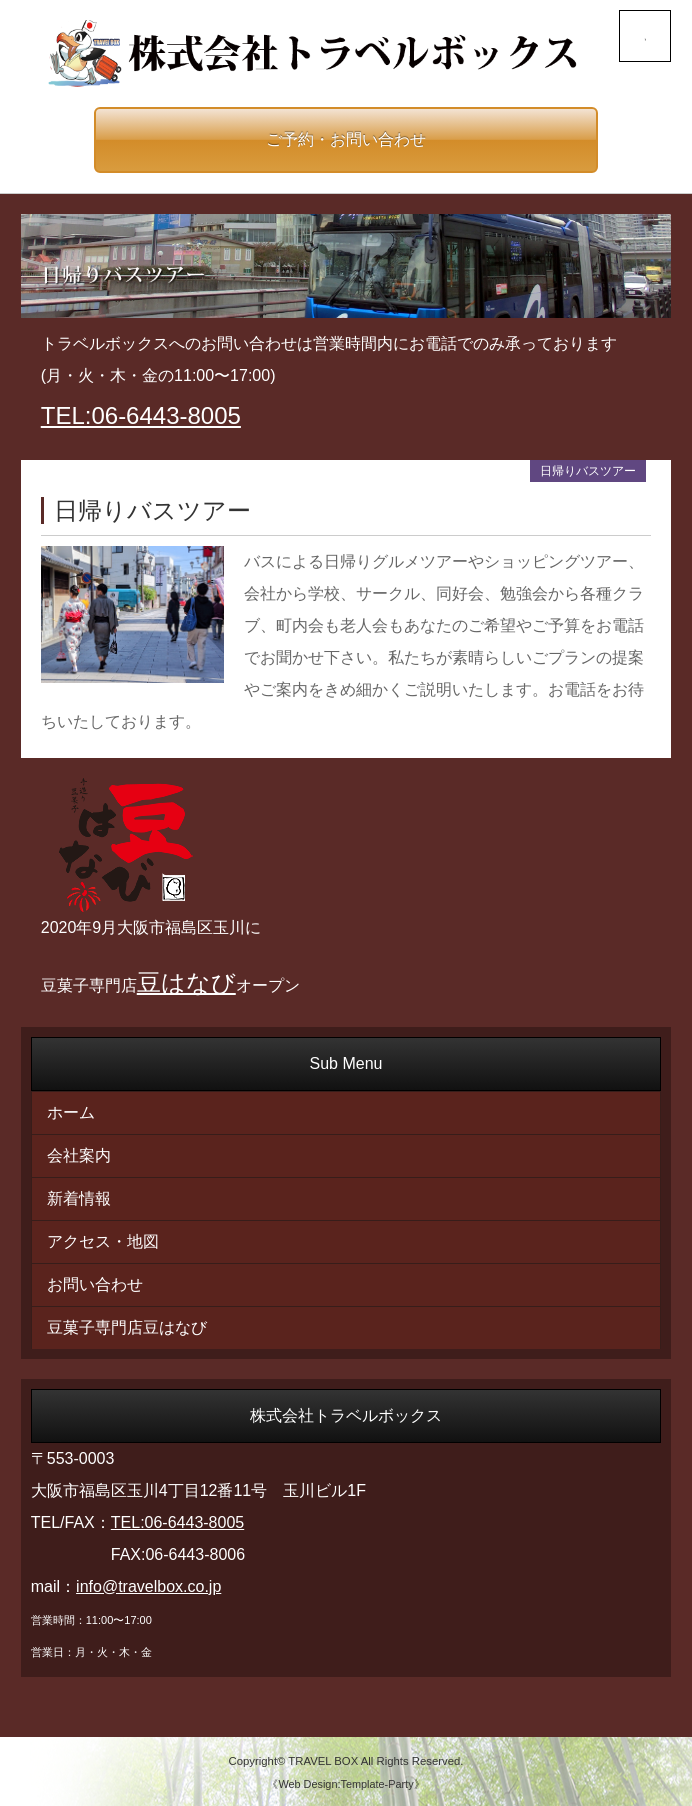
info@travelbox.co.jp (148, 1586)
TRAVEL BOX (323, 1761)
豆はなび (186, 982)
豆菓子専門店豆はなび (127, 1327)
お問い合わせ (95, 1284)
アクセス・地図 (103, 1241)
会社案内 (79, 1155)
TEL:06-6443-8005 (141, 415)
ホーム (71, 1112)
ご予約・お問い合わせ (346, 139)
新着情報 (79, 1198)
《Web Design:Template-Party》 (345, 1784)
